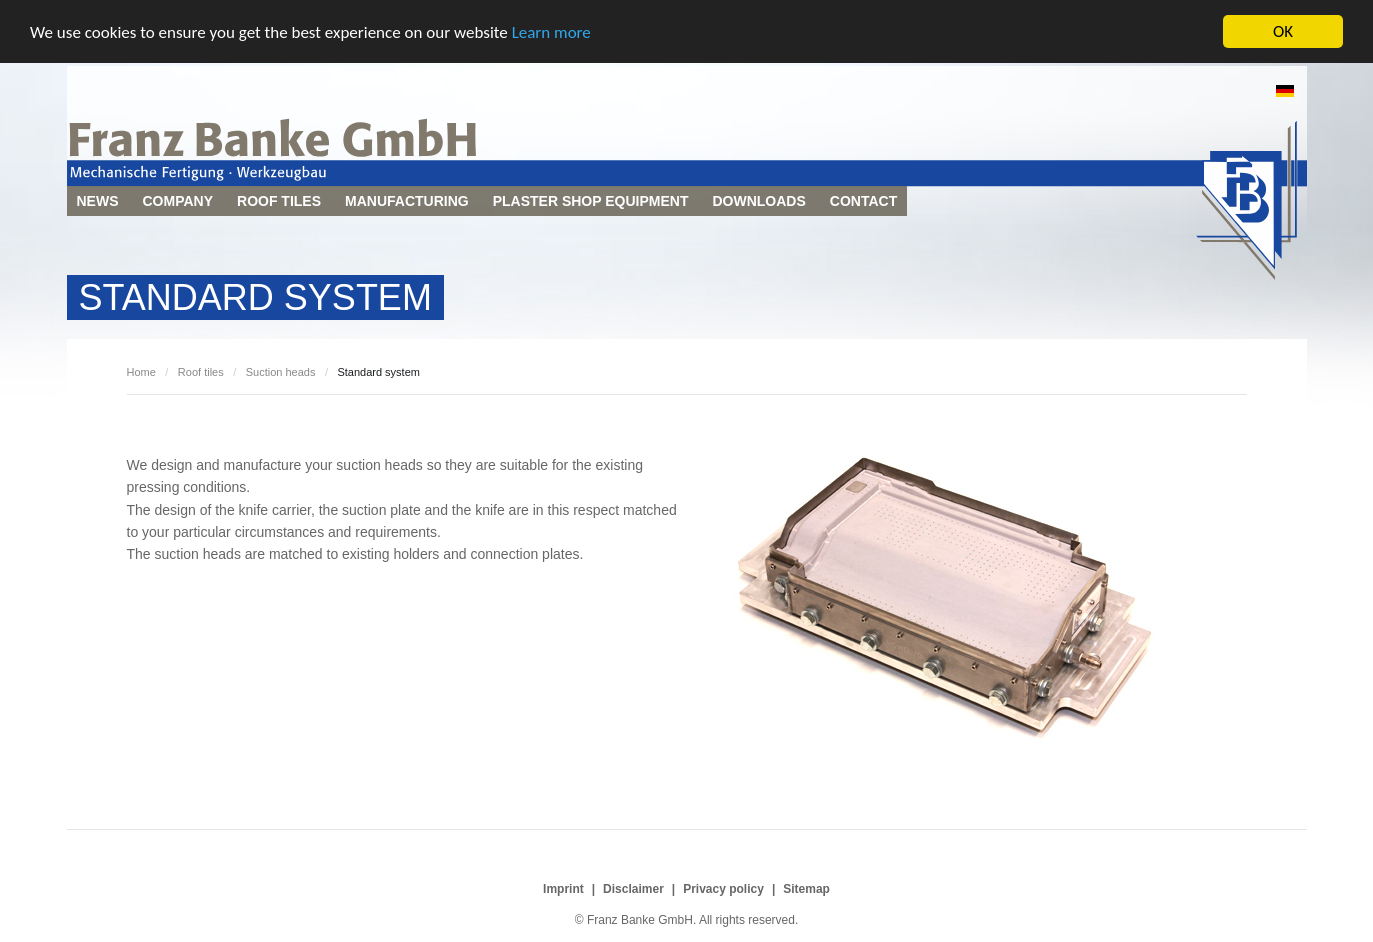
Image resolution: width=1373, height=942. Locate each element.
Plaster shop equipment (591, 201)
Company (178, 201)
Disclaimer (633, 889)
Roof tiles (279, 201)
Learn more (551, 31)
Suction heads (281, 372)
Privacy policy (723, 889)
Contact (863, 201)
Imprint (563, 889)
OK (1283, 31)
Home (141, 372)
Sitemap (806, 889)
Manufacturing (407, 201)
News (98, 201)
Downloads (758, 201)
